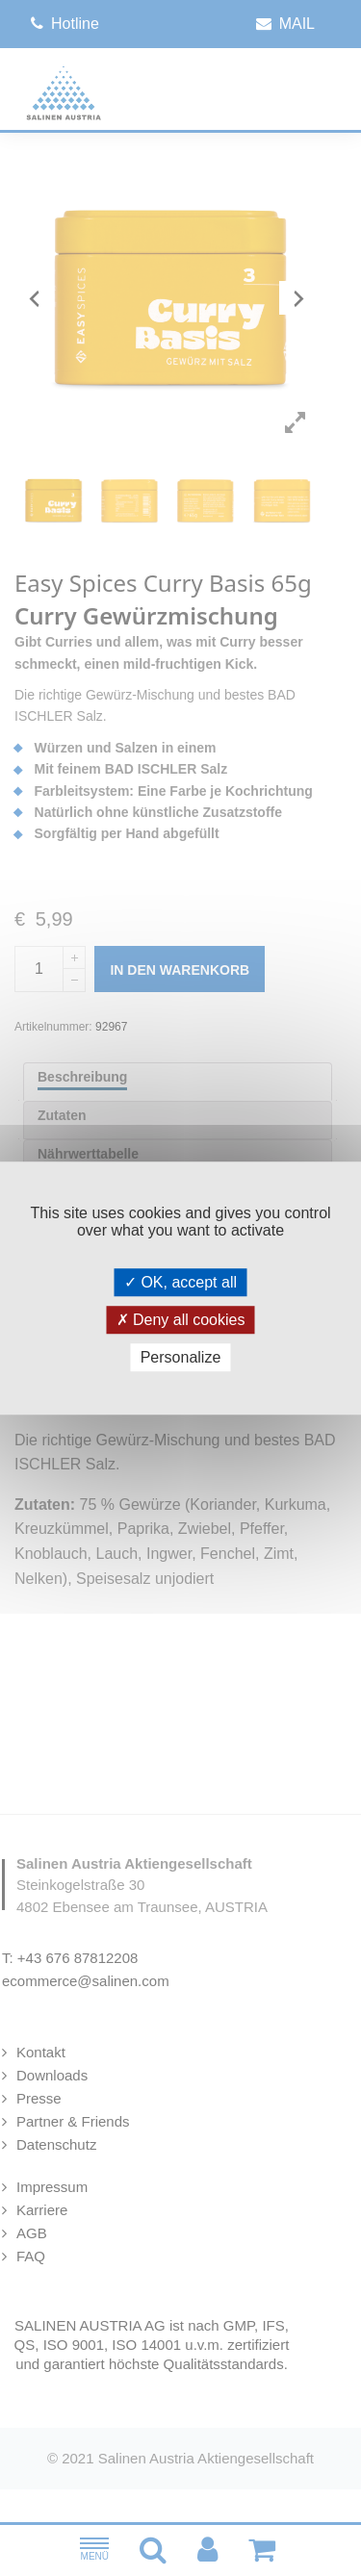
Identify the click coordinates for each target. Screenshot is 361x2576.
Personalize (181, 1357)
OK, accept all (180, 1282)
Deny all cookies (180, 1320)
